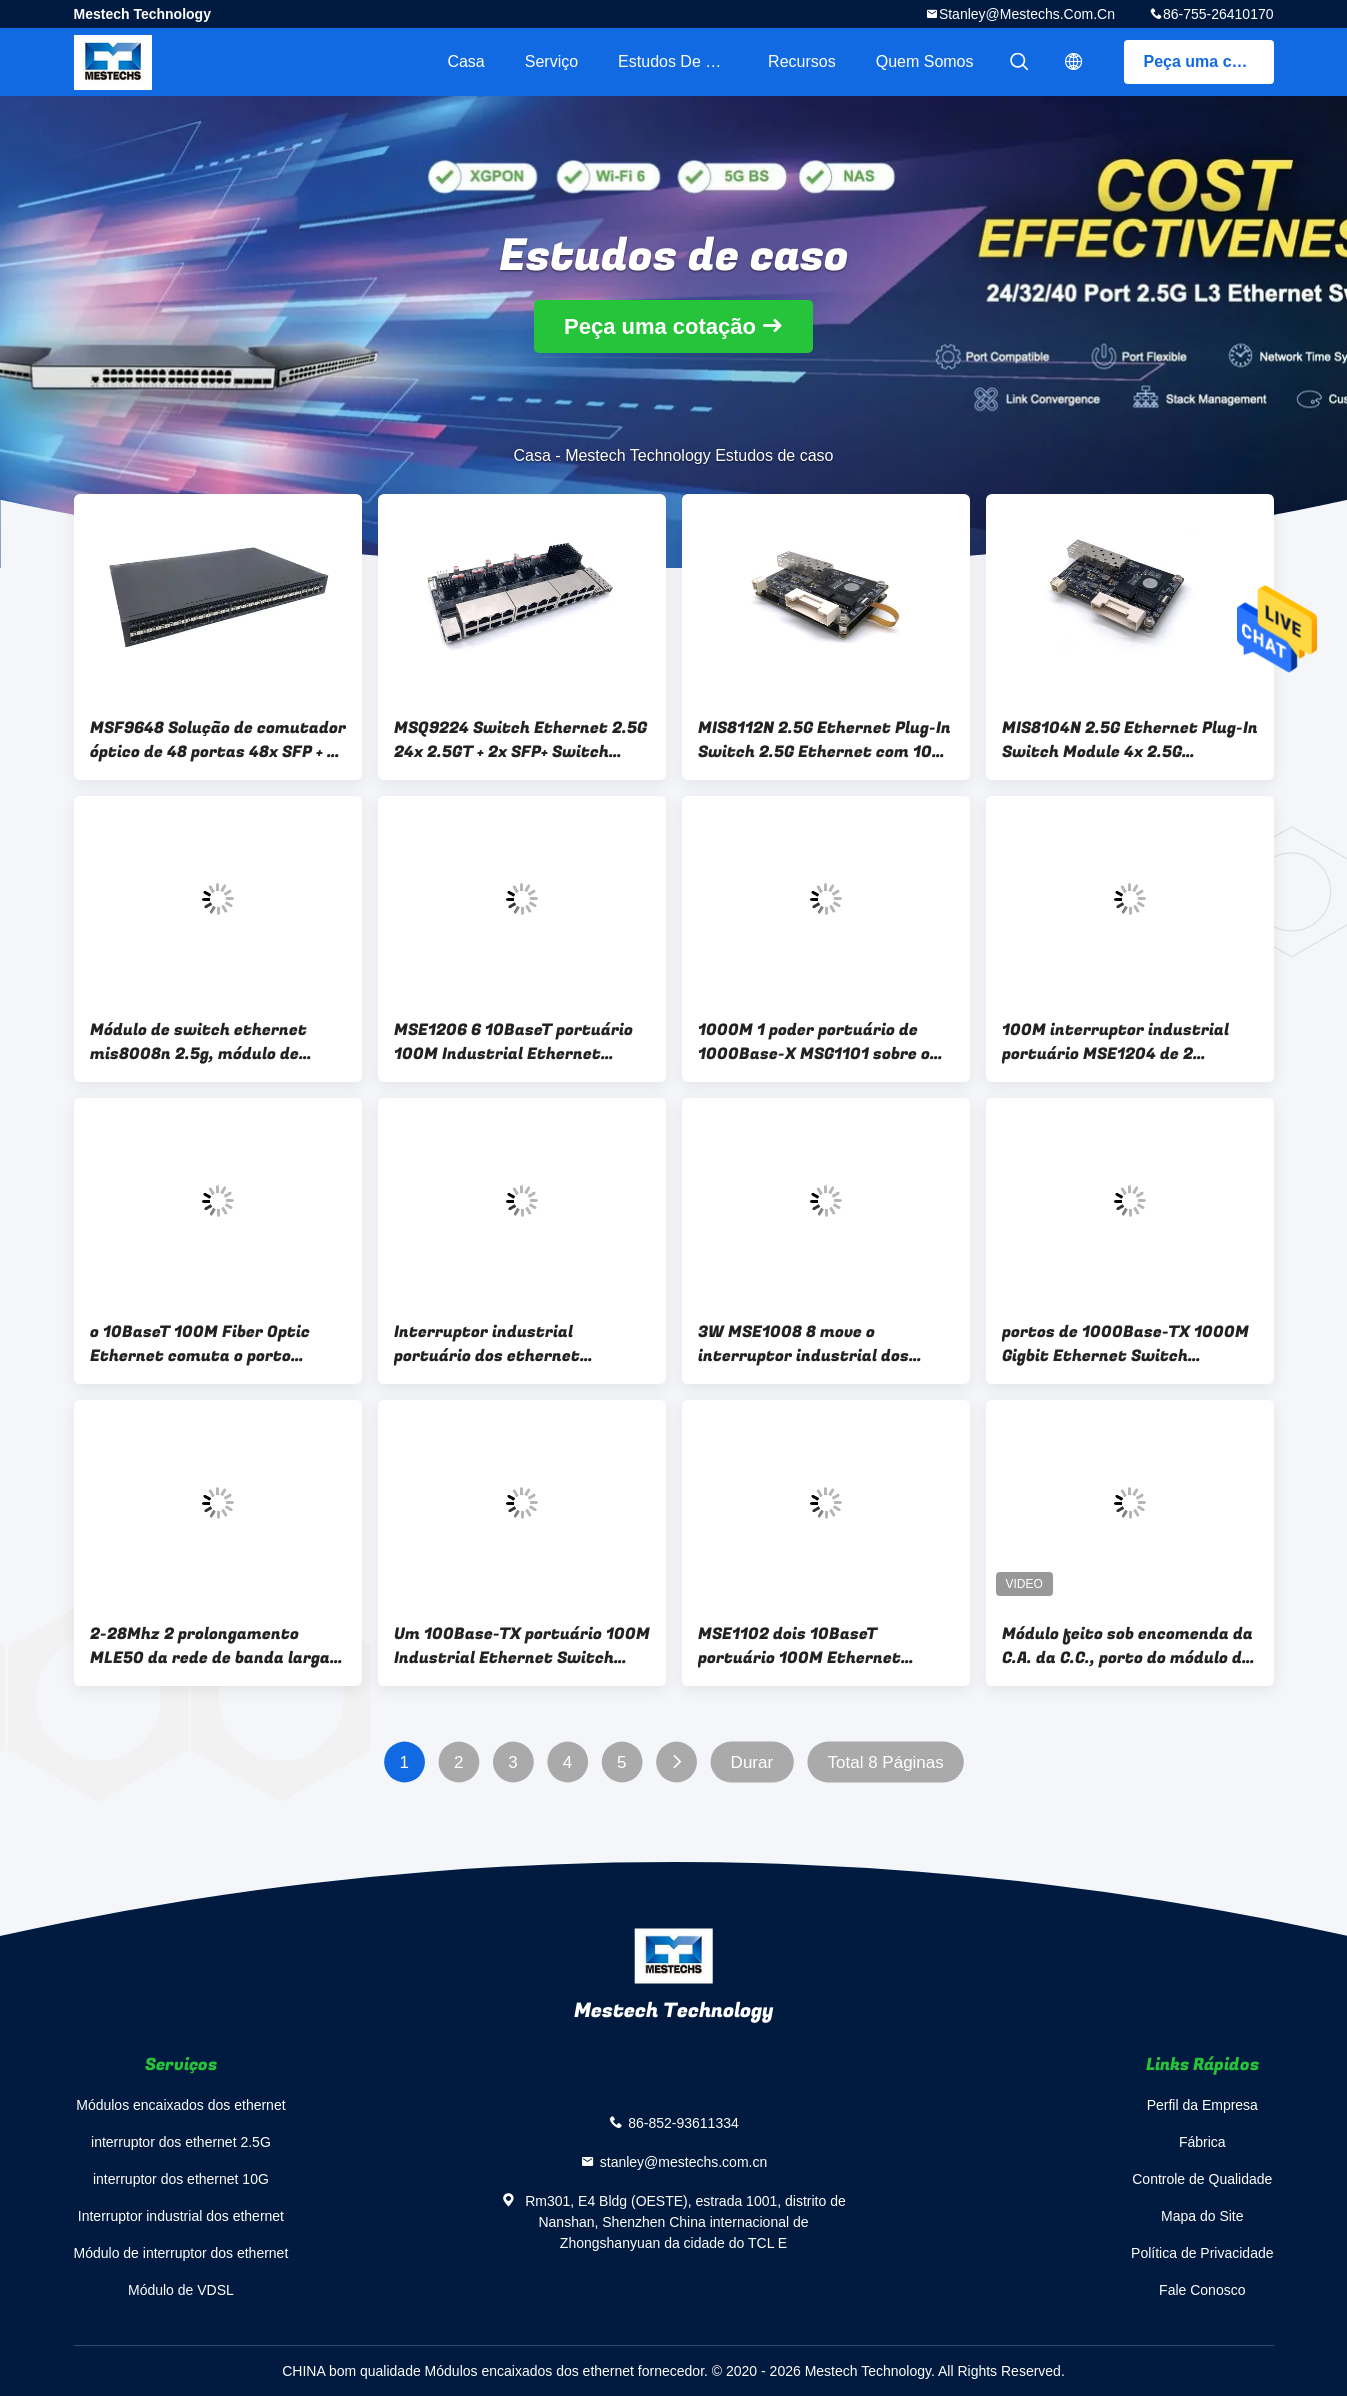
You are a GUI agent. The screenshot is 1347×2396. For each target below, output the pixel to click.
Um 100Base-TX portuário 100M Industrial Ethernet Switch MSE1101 (522, 1646)
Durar (751, 1762)
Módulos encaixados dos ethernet (180, 2105)
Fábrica (1202, 2142)
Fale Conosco (1202, 2290)
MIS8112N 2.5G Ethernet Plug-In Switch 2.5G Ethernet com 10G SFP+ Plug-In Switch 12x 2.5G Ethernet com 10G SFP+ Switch (824, 740)
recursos (802, 61)
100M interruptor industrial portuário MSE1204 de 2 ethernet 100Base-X (1115, 1042)
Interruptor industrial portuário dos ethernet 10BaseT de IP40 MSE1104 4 (503, 1344)
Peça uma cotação (1209, 61)
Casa (465, 61)
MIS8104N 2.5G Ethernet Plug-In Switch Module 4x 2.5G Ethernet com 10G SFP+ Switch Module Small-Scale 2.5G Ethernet (1130, 740)
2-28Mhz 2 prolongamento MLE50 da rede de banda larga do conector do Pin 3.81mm (210, 1646)
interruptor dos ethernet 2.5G (181, 2142)
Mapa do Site (1202, 2216)
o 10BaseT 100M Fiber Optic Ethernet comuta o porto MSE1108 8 (200, 1344)
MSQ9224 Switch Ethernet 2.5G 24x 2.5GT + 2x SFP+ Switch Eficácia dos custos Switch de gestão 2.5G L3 (520, 740)
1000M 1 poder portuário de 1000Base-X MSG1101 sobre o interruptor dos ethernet (814, 1042)
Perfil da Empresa (1202, 2105)
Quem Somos (925, 61)
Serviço (551, 61)
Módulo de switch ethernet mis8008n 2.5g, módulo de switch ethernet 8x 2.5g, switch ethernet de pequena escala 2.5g (203, 1042)
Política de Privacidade (1202, 2253)
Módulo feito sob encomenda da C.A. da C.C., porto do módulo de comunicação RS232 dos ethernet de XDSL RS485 (1127, 1646)
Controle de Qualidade (1202, 2179)
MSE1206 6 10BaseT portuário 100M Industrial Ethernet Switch (513, 1042)
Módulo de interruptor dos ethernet (181, 2253)
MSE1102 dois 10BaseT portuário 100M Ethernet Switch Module (799, 1646)
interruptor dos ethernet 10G (181, 2179)
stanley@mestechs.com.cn (1027, 14)
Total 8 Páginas (885, 1762)
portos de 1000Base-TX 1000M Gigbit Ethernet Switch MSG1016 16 (1125, 1344)
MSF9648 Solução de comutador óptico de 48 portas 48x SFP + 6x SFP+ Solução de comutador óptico (218, 740)
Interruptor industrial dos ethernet (181, 2216)
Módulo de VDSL (181, 2290)
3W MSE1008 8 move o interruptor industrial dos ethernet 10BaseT (803, 1344)
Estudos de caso (680, 61)
